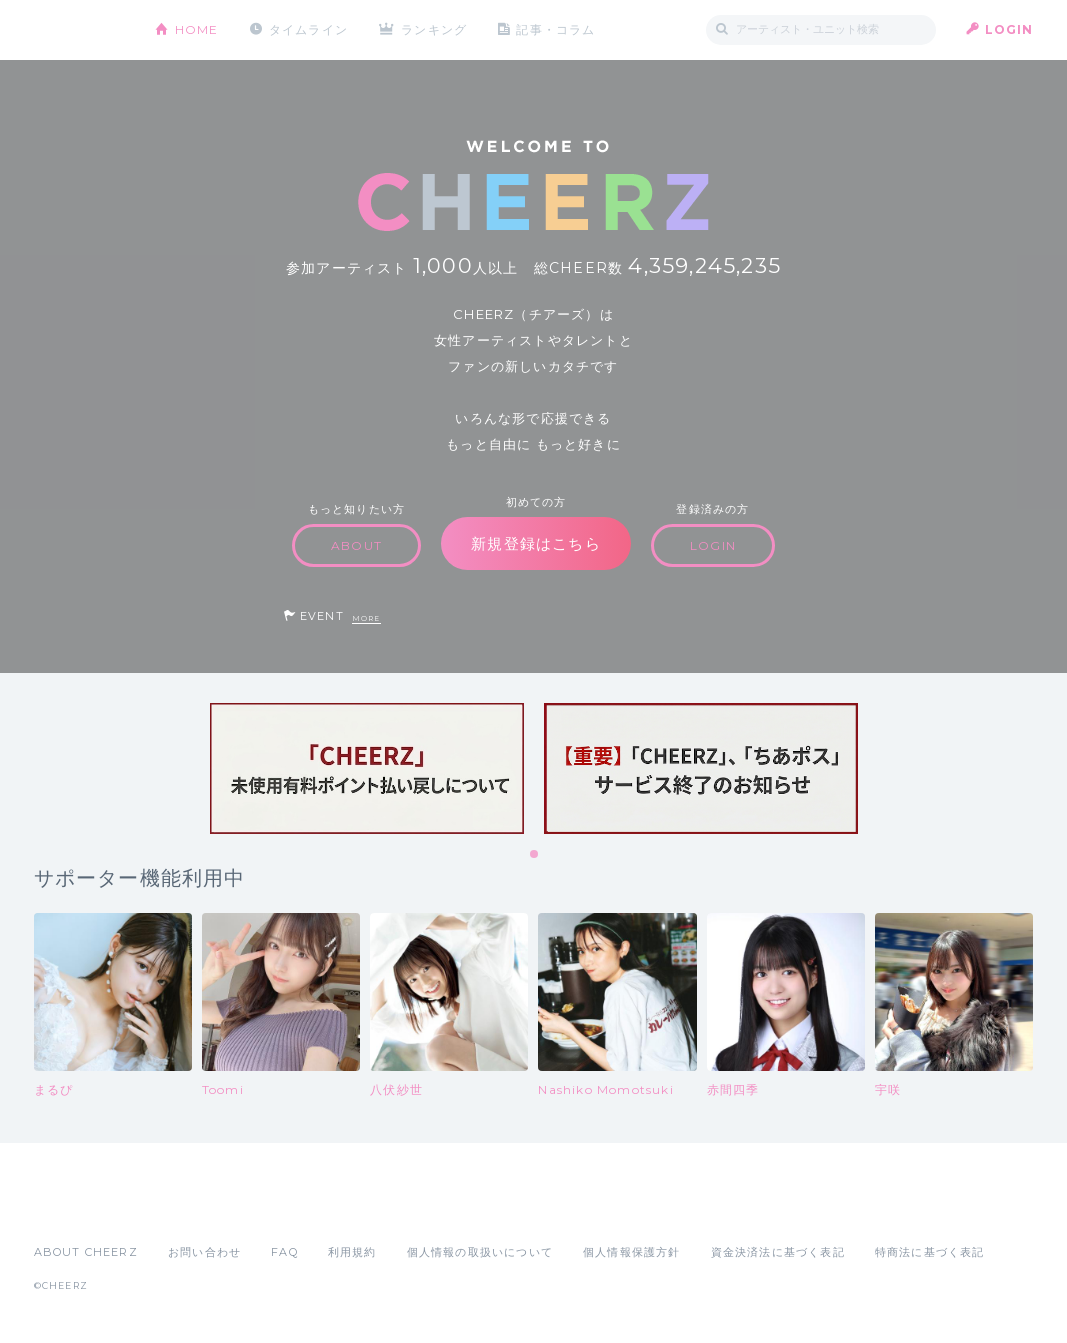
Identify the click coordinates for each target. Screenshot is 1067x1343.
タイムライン (308, 29)
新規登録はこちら (536, 543)
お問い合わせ (204, 1252)
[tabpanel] (367, 768)
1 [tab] (535, 855)
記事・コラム (555, 29)
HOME (197, 29)
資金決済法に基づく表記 (778, 1252)
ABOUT (356, 545)
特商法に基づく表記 (930, 1252)
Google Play (186, 1208)
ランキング (434, 29)
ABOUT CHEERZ (86, 1252)
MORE (366, 618)
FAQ (284, 1252)
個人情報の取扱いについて (480, 1252)
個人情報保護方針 (632, 1252)
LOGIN (1009, 29)
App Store (80, 1208)
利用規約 (352, 1252)
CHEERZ (79, 30)
